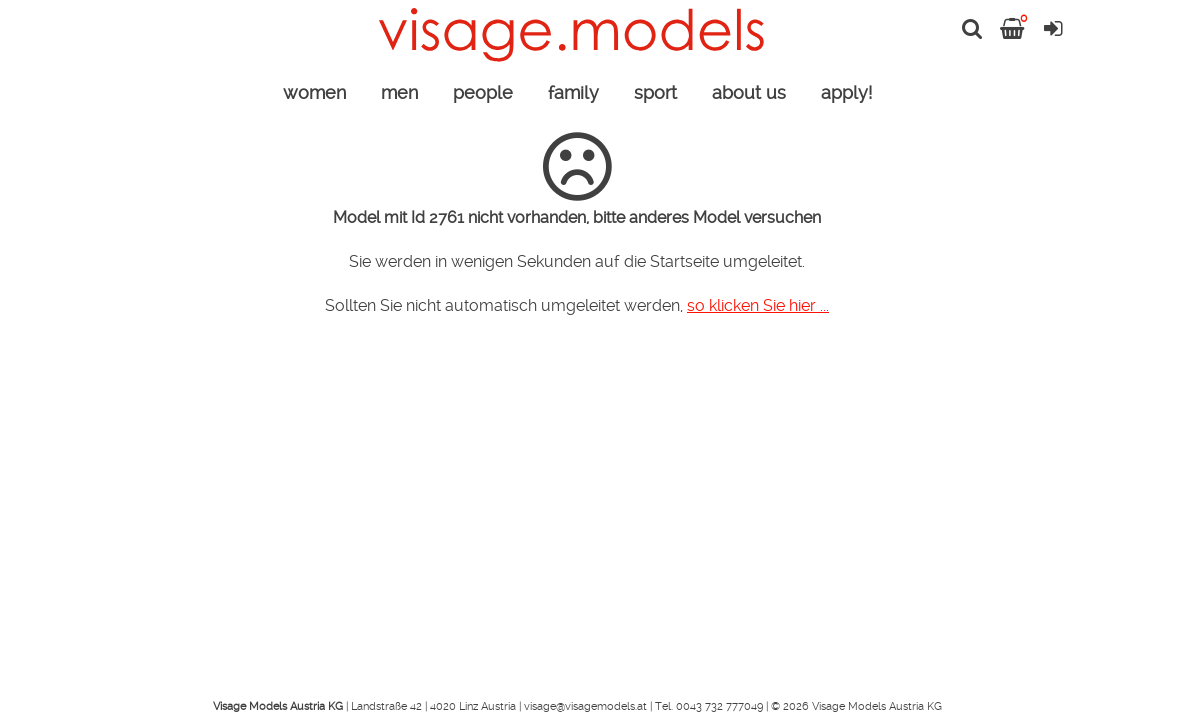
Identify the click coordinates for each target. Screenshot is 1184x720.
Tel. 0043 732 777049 (709, 706)
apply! (846, 93)
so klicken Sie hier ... (758, 305)
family (573, 93)
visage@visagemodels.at (585, 706)
